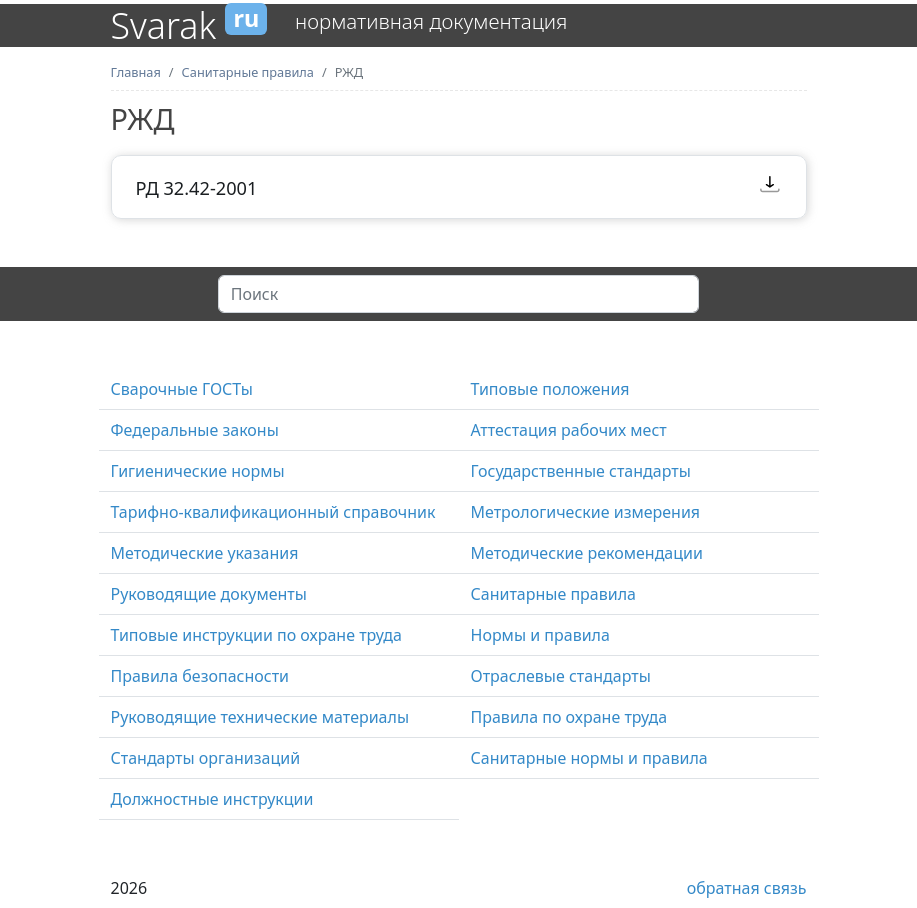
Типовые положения (550, 389)
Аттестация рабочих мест (569, 430)
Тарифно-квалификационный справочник (273, 512)
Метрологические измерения (586, 512)
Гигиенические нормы (198, 471)
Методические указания (205, 553)
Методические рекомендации (587, 553)
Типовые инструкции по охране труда (256, 635)
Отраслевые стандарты (561, 676)
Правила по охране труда (569, 717)
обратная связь (747, 888)
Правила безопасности (200, 676)
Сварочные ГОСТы (182, 389)
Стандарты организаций (206, 758)
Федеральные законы (195, 430)
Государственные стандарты (581, 471)
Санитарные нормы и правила (589, 758)
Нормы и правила (540, 635)
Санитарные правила (553, 594)
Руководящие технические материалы (260, 717)
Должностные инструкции (212, 799)
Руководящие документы (209, 594)
